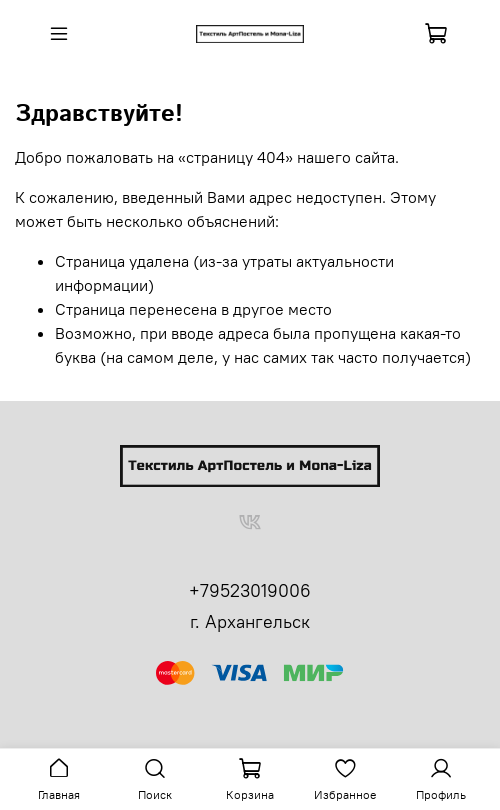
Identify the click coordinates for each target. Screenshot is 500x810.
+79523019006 (250, 590)
